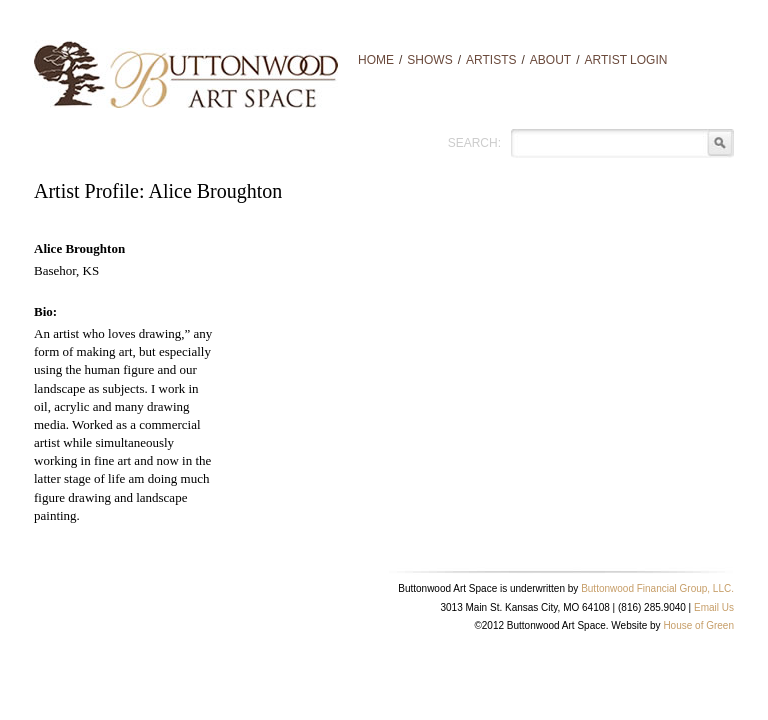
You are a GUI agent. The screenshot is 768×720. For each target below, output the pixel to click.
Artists (491, 60)
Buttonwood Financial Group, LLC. (657, 588)
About (550, 60)
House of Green (698, 625)
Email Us (714, 607)
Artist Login (626, 60)
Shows (429, 60)
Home (376, 60)
